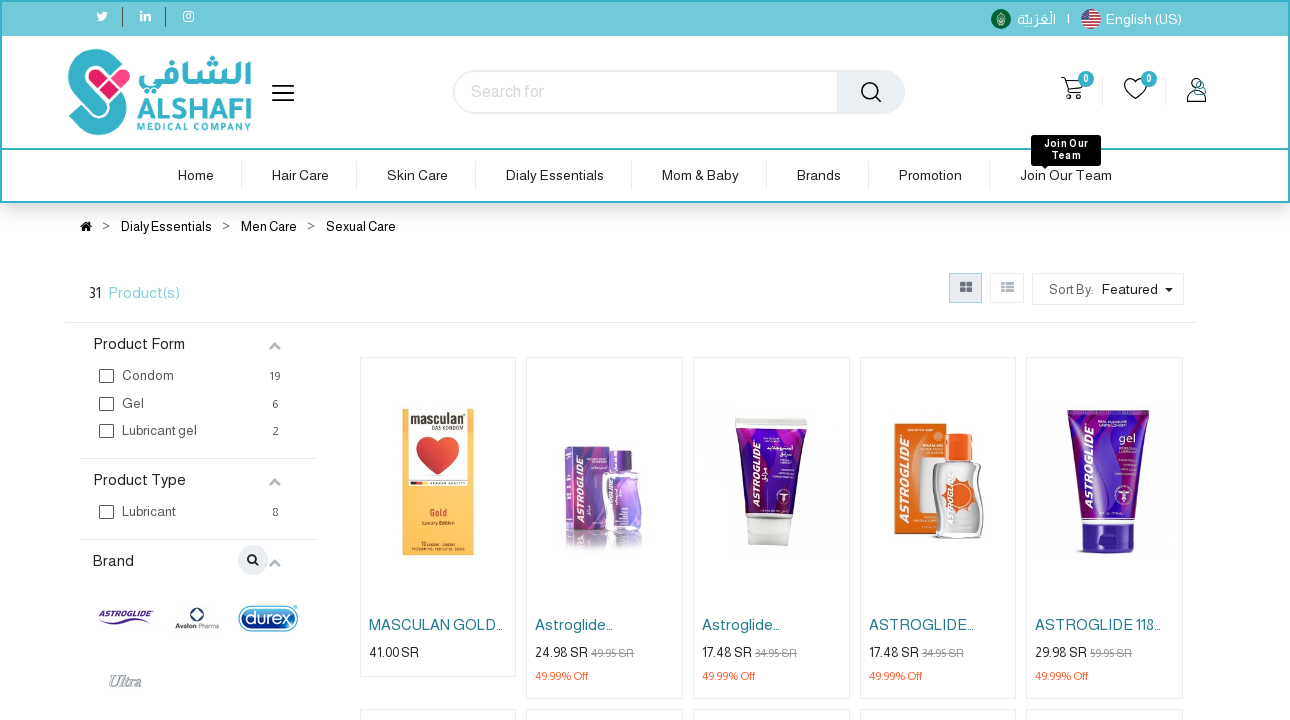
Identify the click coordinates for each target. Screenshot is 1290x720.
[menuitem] (196, 175)
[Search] (871, 92)
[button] (1139, 289)
